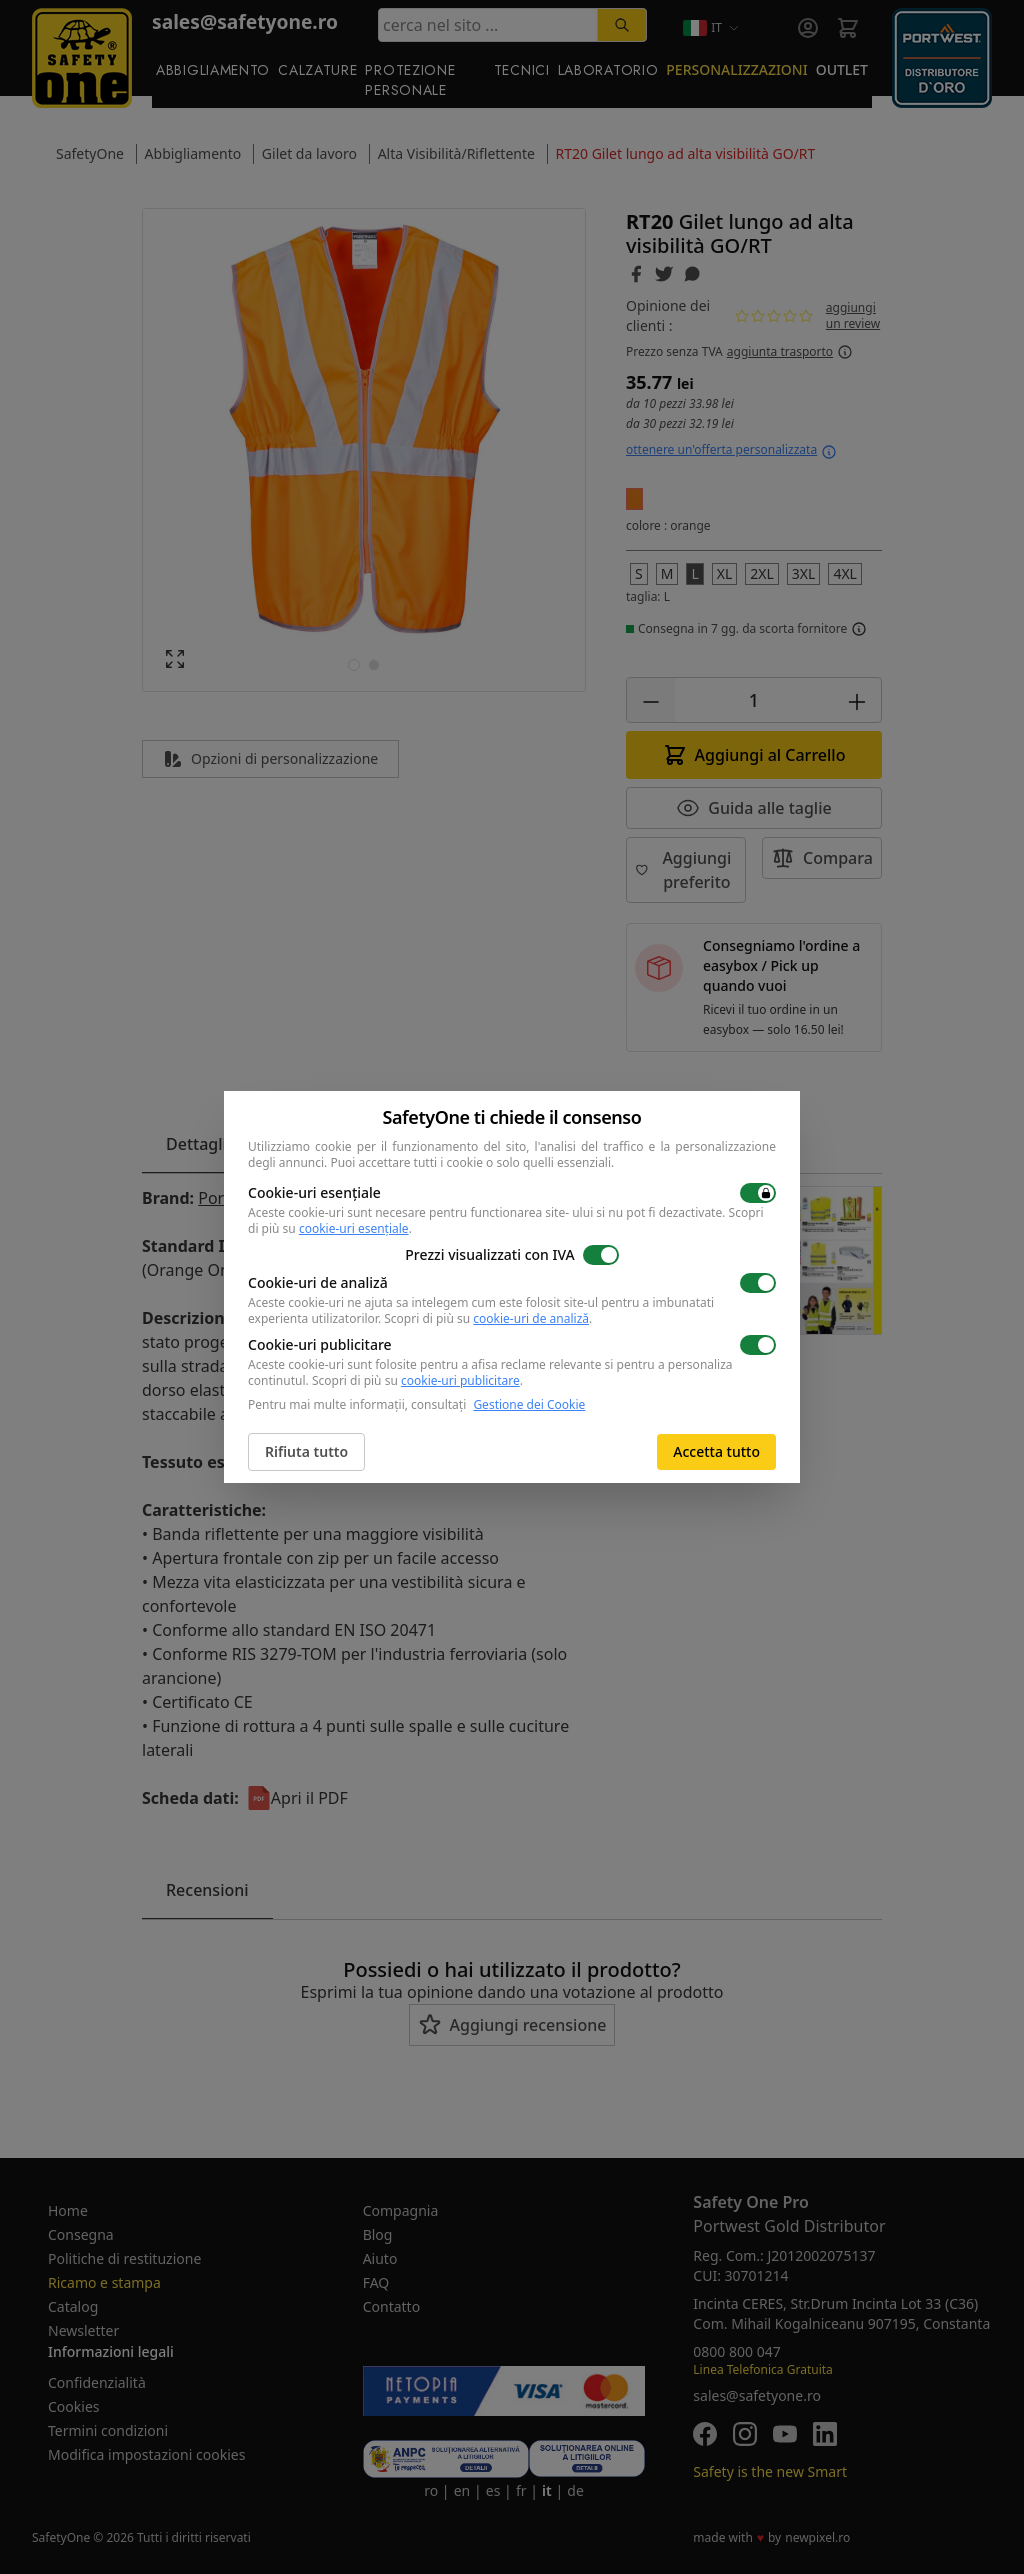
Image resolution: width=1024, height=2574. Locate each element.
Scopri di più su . (488, 1318)
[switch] (758, 1193)
